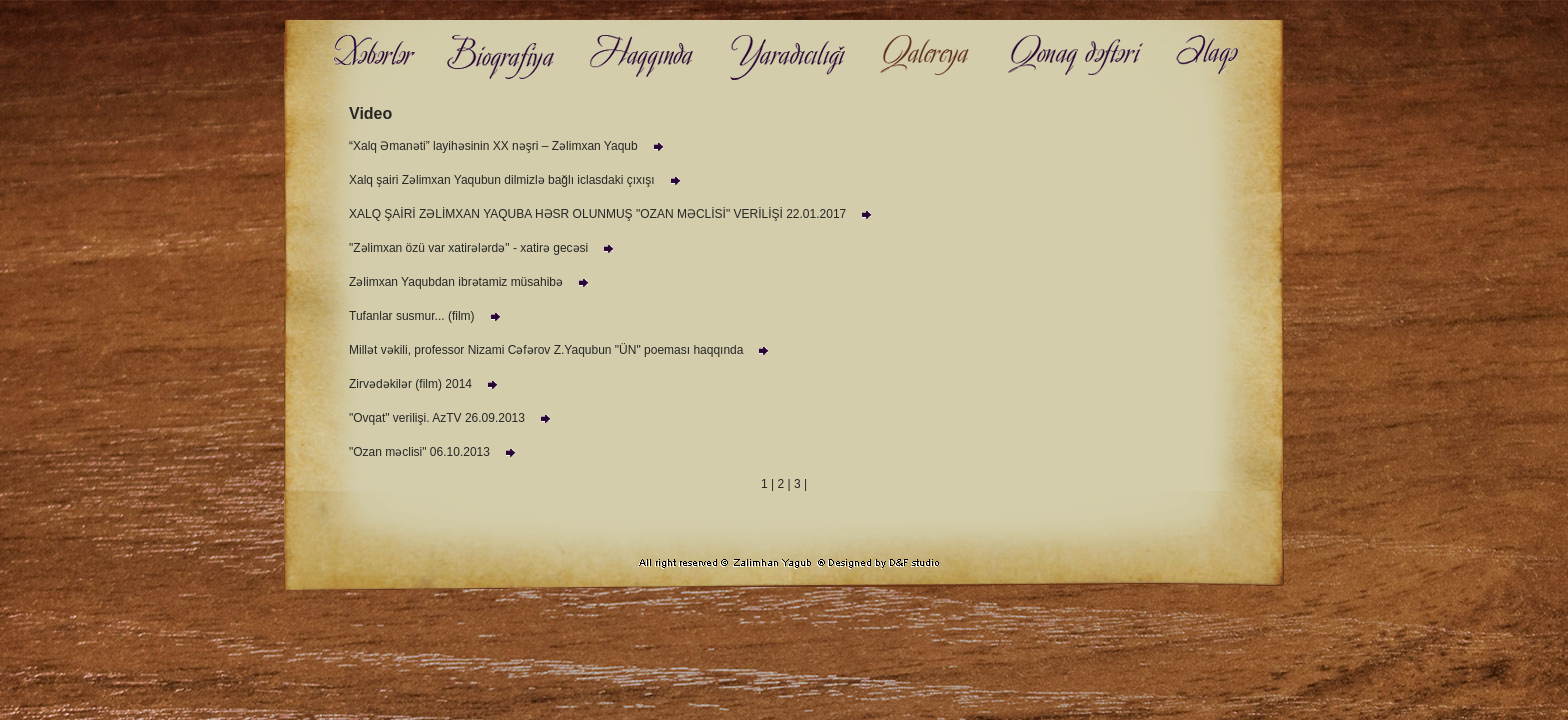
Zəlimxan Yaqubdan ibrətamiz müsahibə (471, 282)
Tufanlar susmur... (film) (427, 316)
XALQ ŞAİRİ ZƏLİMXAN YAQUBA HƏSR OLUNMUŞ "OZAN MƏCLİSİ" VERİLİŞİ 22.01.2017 (612, 214)
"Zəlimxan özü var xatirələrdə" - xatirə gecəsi (483, 248)
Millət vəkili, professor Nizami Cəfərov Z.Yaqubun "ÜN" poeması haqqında (561, 350)
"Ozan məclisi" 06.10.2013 (434, 452)
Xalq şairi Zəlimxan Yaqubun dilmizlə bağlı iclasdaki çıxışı (517, 180)
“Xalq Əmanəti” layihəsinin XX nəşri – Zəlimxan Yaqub (508, 146)
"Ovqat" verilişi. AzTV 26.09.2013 (452, 418)
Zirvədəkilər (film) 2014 (425, 384)
